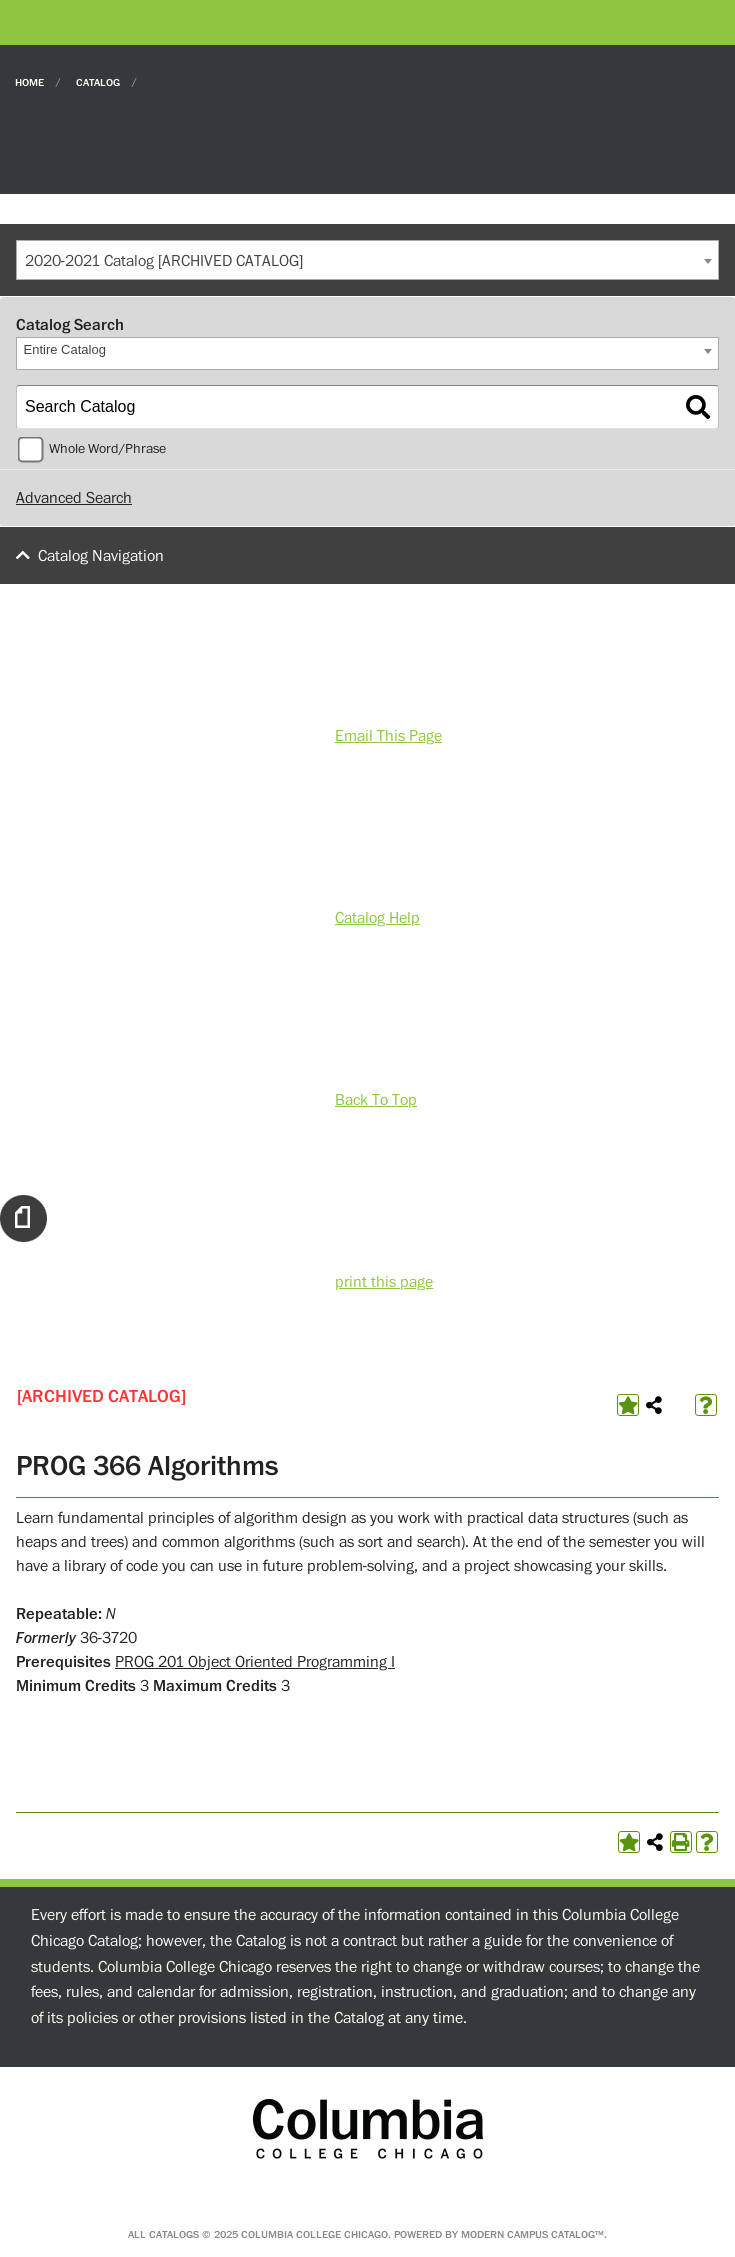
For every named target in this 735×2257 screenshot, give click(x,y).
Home (29, 81)
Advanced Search (74, 498)
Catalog (98, 81)
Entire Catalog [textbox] (65, 349)
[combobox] (367, 260)
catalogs (174, 2234)
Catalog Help (377, 918)
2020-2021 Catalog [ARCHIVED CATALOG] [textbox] (164, 261)
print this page (384, 1282)
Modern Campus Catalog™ (532, 2234)
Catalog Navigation (101, 556)
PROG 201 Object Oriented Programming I (255, 1662)
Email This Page (388, 736)
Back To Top (376, 1100)
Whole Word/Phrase (107, 449)
